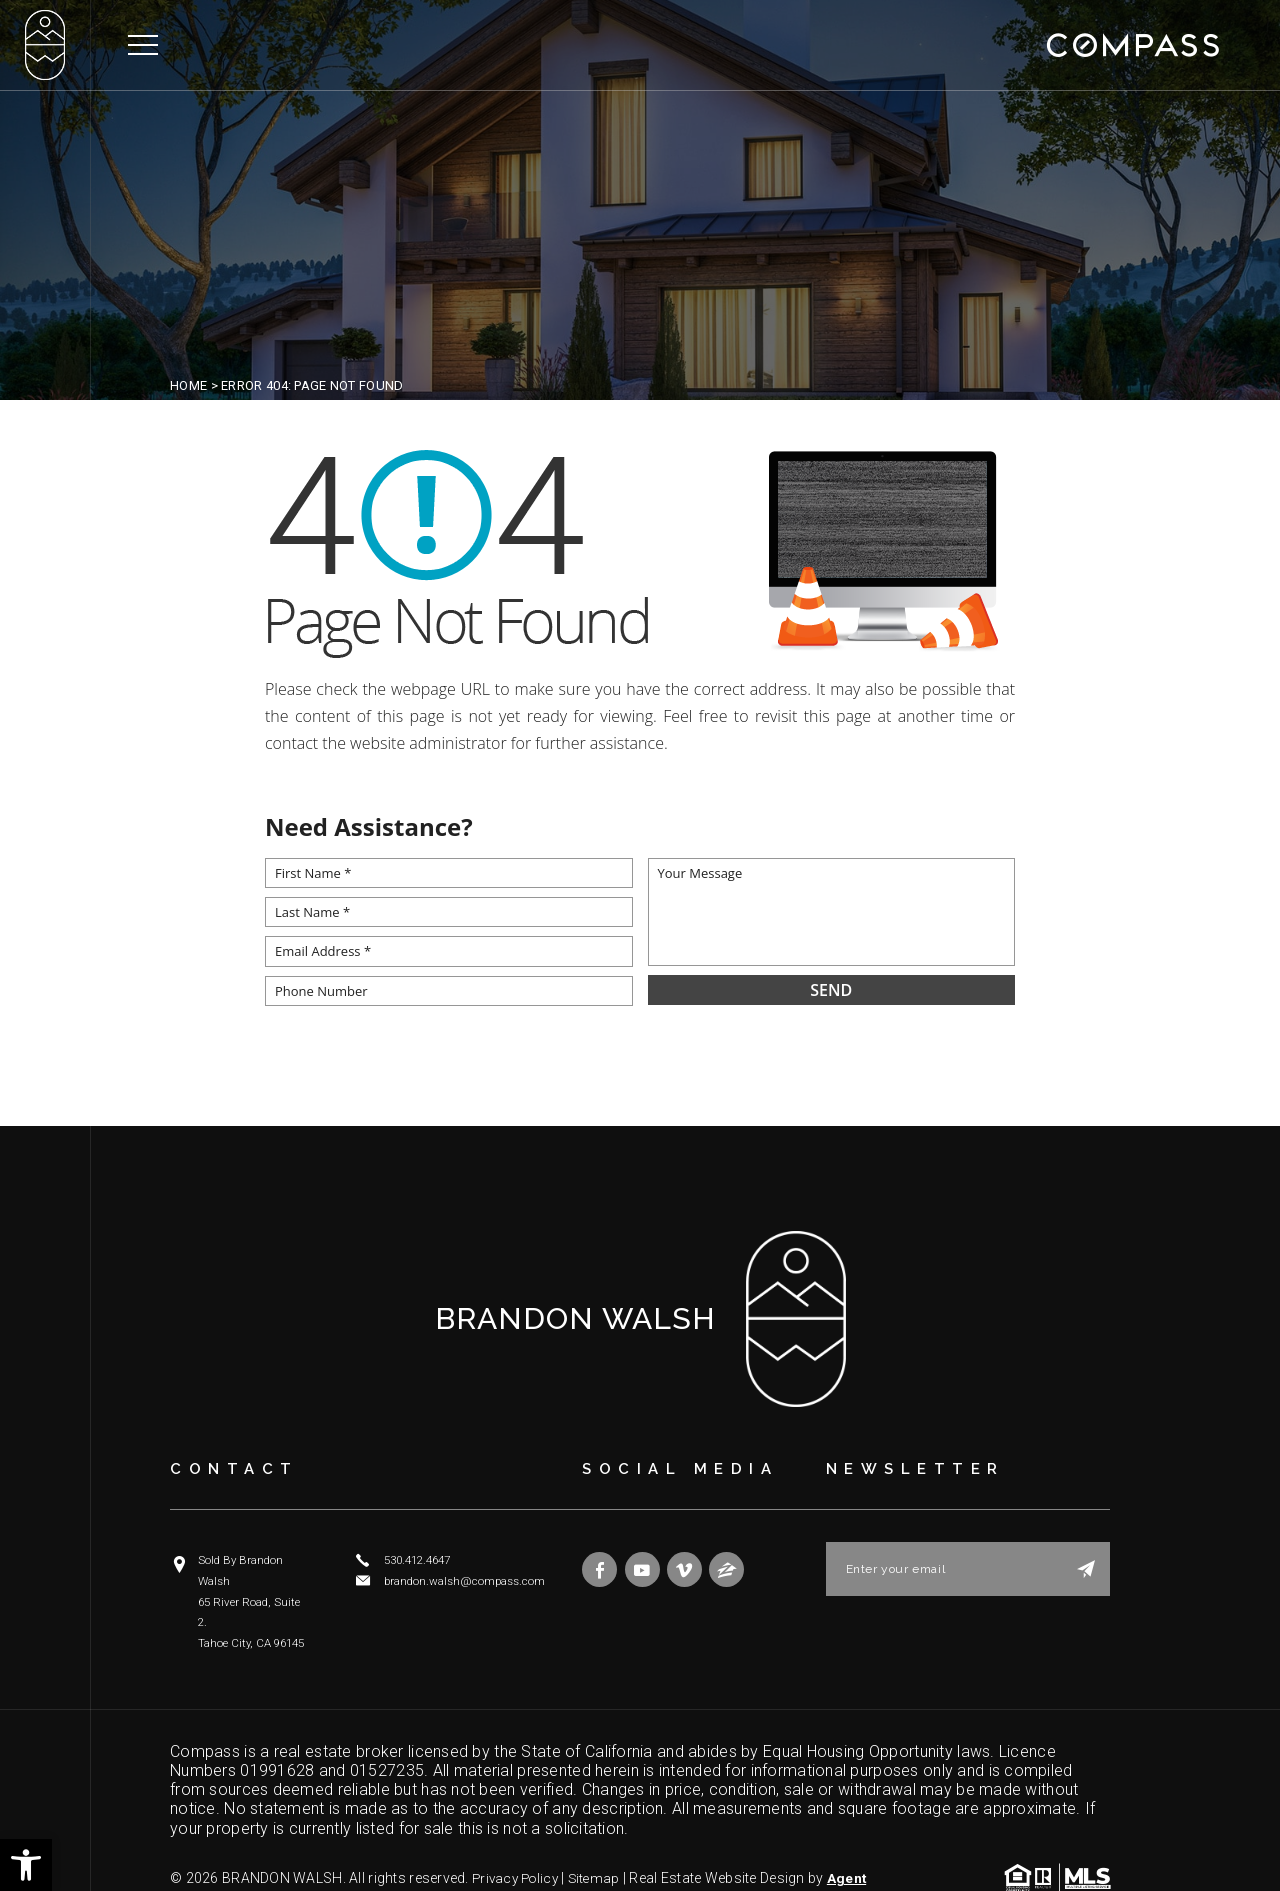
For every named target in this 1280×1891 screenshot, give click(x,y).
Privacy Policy (518, 1834)
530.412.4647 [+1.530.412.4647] (417, 1559)
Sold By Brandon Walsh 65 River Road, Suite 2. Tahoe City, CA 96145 (254, 1579)
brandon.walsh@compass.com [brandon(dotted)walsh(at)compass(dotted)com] (461, 1579)
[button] (26, 1865)
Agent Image (213, 1850)
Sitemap (602, 1834)
